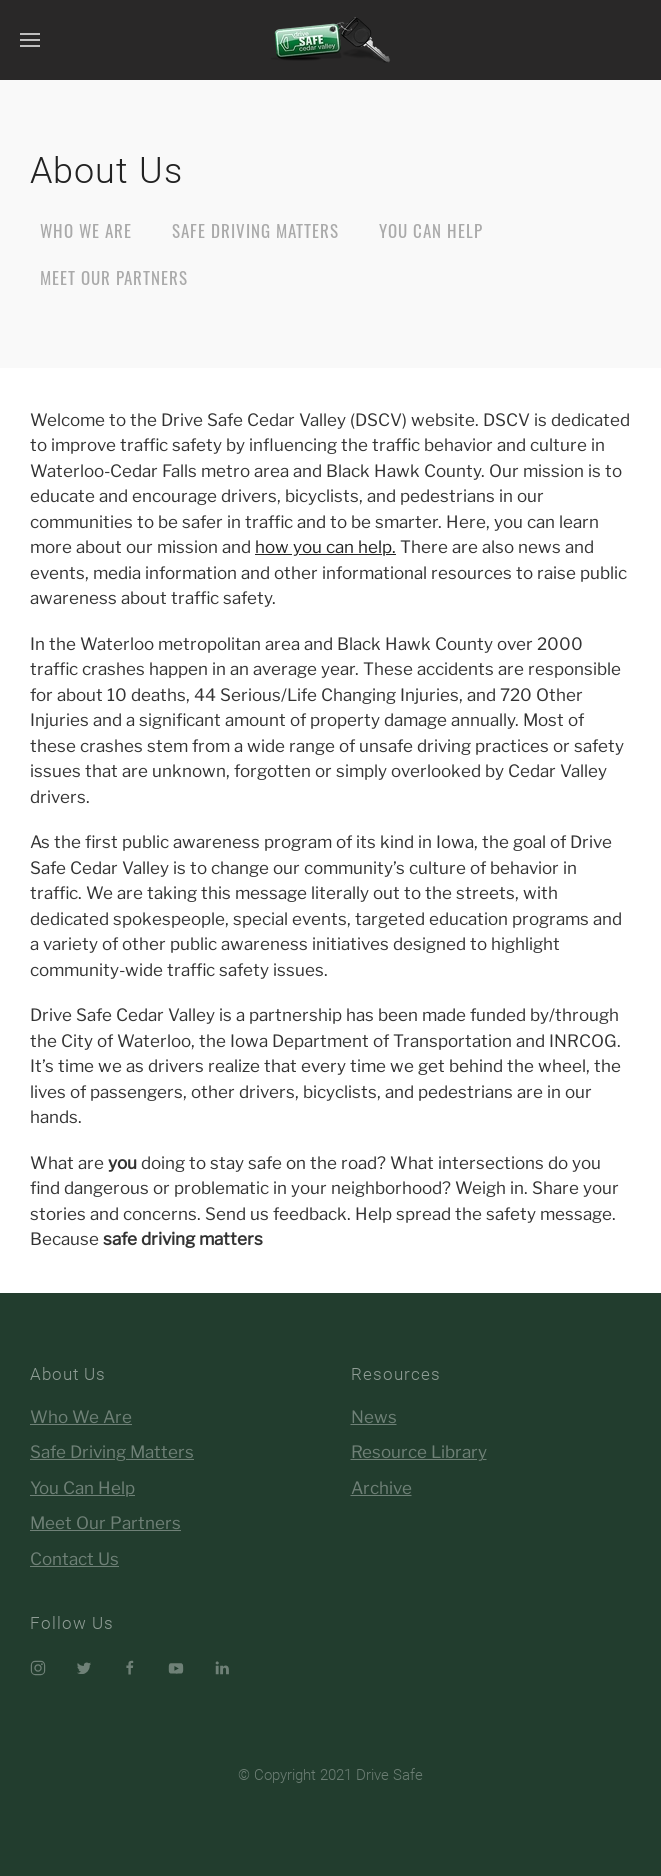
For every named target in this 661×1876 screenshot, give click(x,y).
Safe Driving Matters (255, 230)
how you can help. (325, 547)
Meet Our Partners (114, 277)
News (374, 1417)
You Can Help (431, 230)
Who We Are (86, 230)
